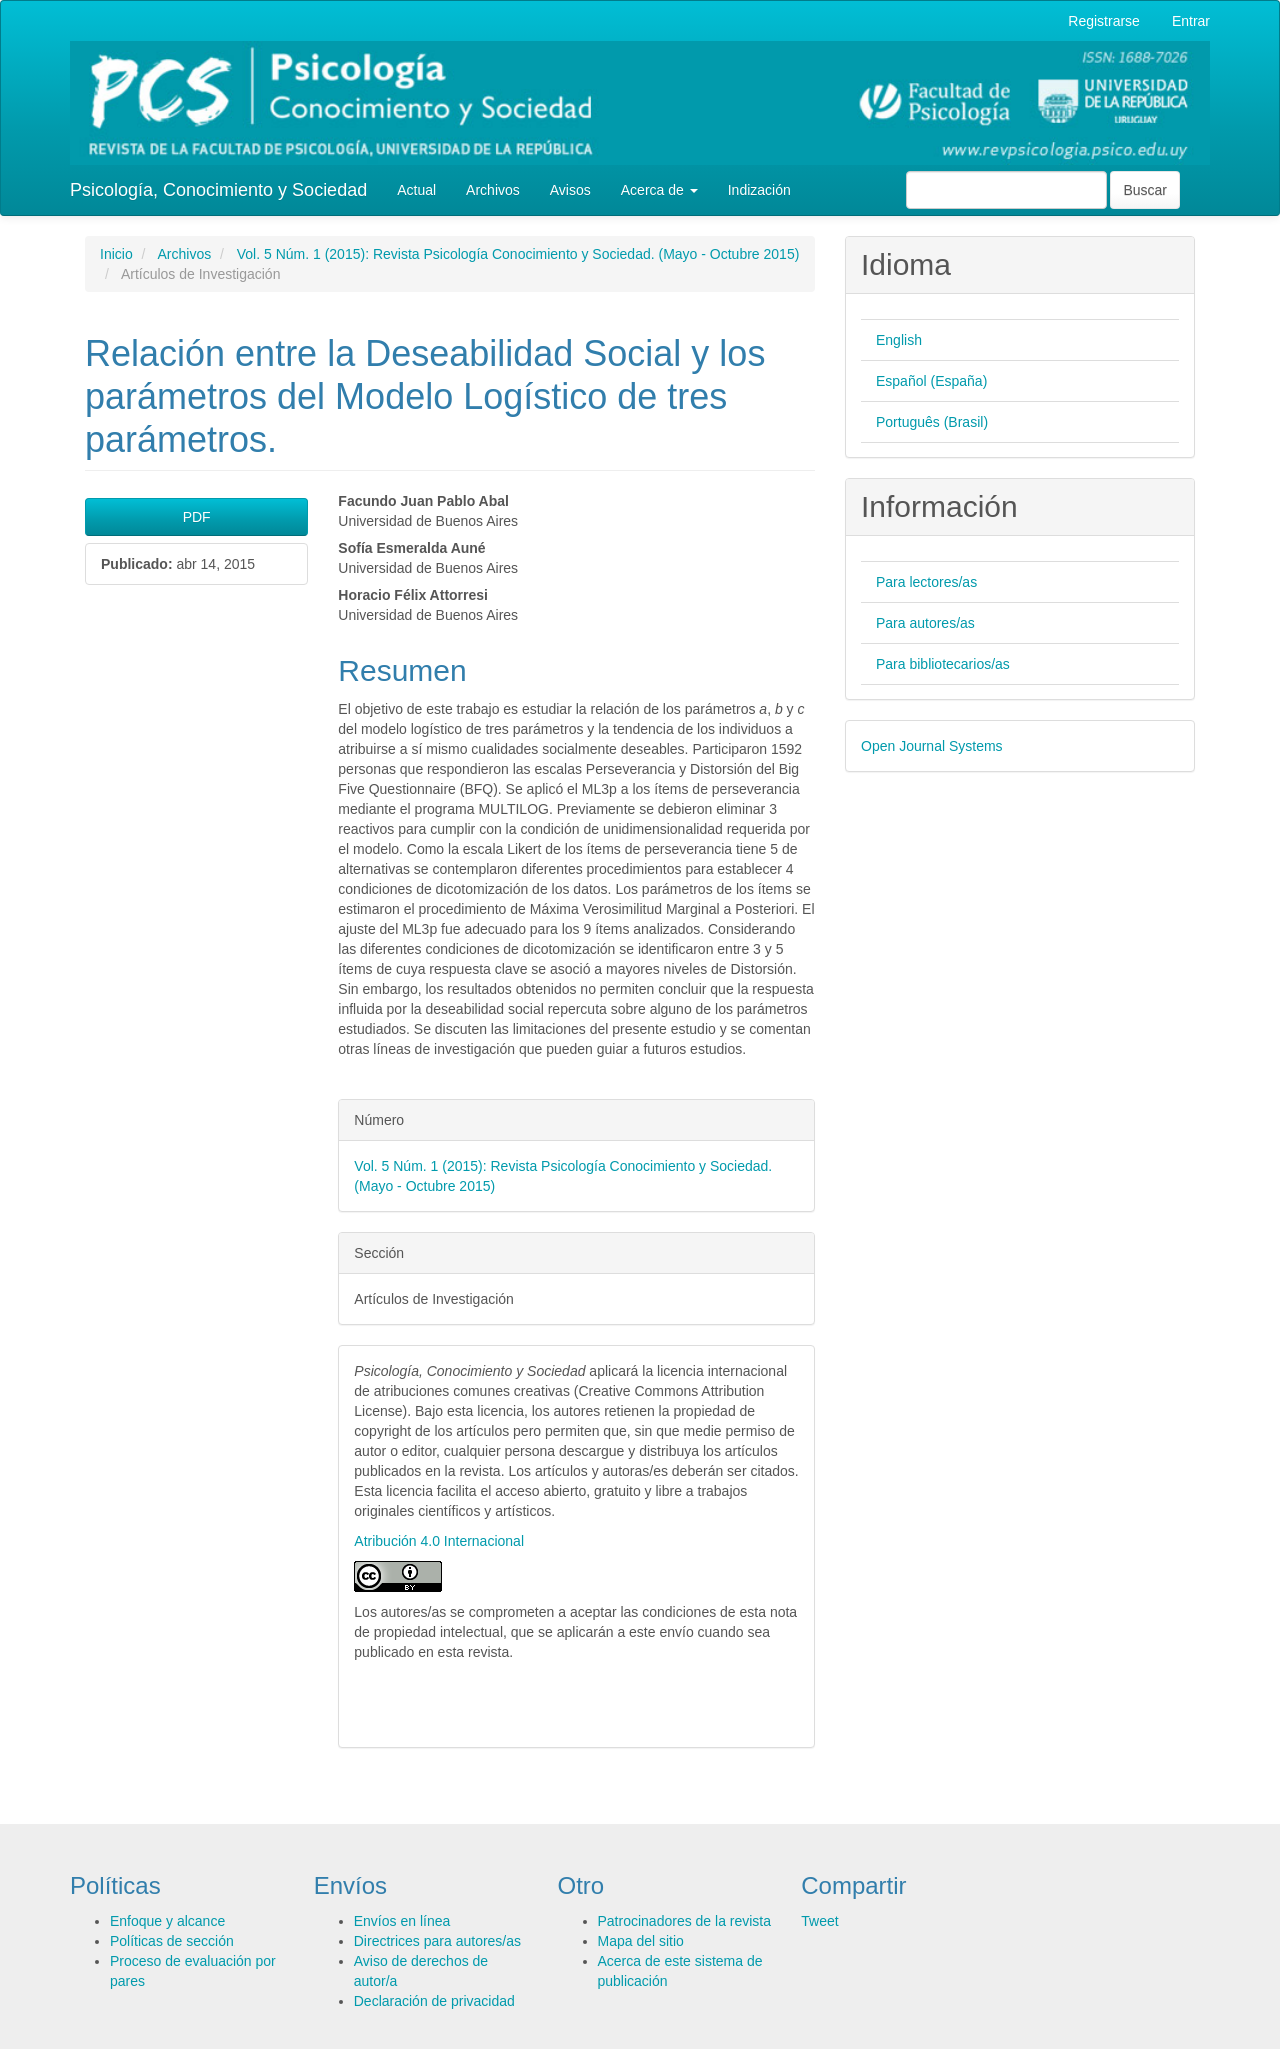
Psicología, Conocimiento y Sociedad (218, 190)
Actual (416, 190)
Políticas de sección (172, 1941)
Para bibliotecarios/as (943, 664)
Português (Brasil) (932, 422)
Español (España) (931, 381)
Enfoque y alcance (167, 1921)
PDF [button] (197, 517)
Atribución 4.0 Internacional (439, 1541)
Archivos (493, 190)
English (899, 340)
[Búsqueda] (1006, 190)
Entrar (1191, 21)
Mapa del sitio (641, 1941)
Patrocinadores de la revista (685, 1921)
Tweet (819, 1921)
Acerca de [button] (659, 190)
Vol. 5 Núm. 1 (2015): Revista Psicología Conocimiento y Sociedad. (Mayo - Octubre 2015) (518, 254)
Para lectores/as (926, 582)
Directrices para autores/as (437, 1941)
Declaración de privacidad (434, 2001)
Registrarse (1104, 21)
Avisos (570, 190)
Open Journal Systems (932, 746)
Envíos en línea (402, 1921)
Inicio (116, 254)
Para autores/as (925, 623)
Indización (759, 190)
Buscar (1145, 190)
